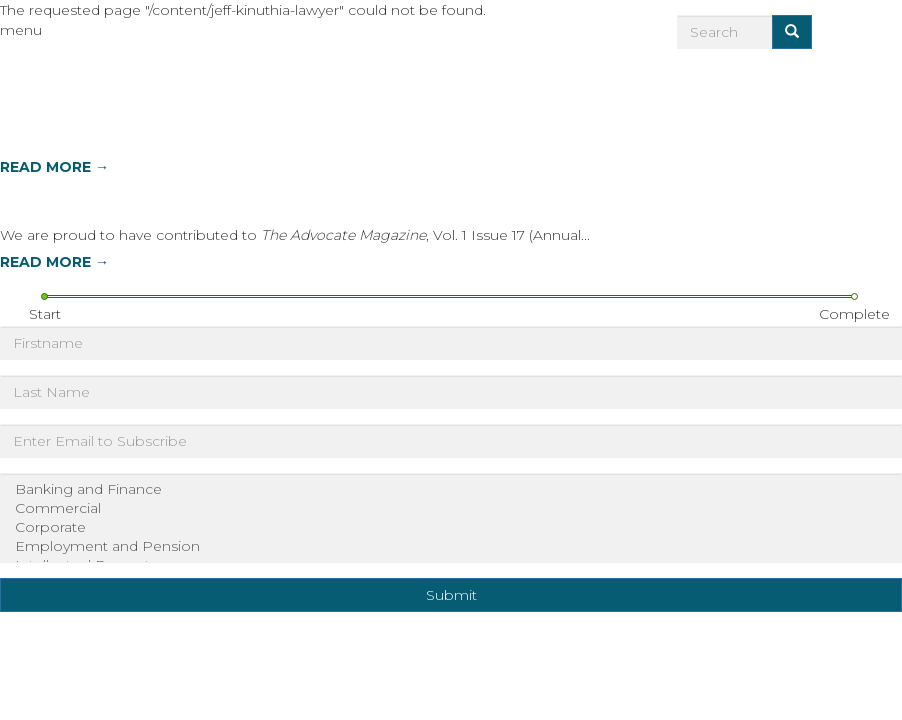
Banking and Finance (451, 489)
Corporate (451, 527)
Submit (451, 595)
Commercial (451, 508)
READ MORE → (54, 167)
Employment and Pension (451, 546)
